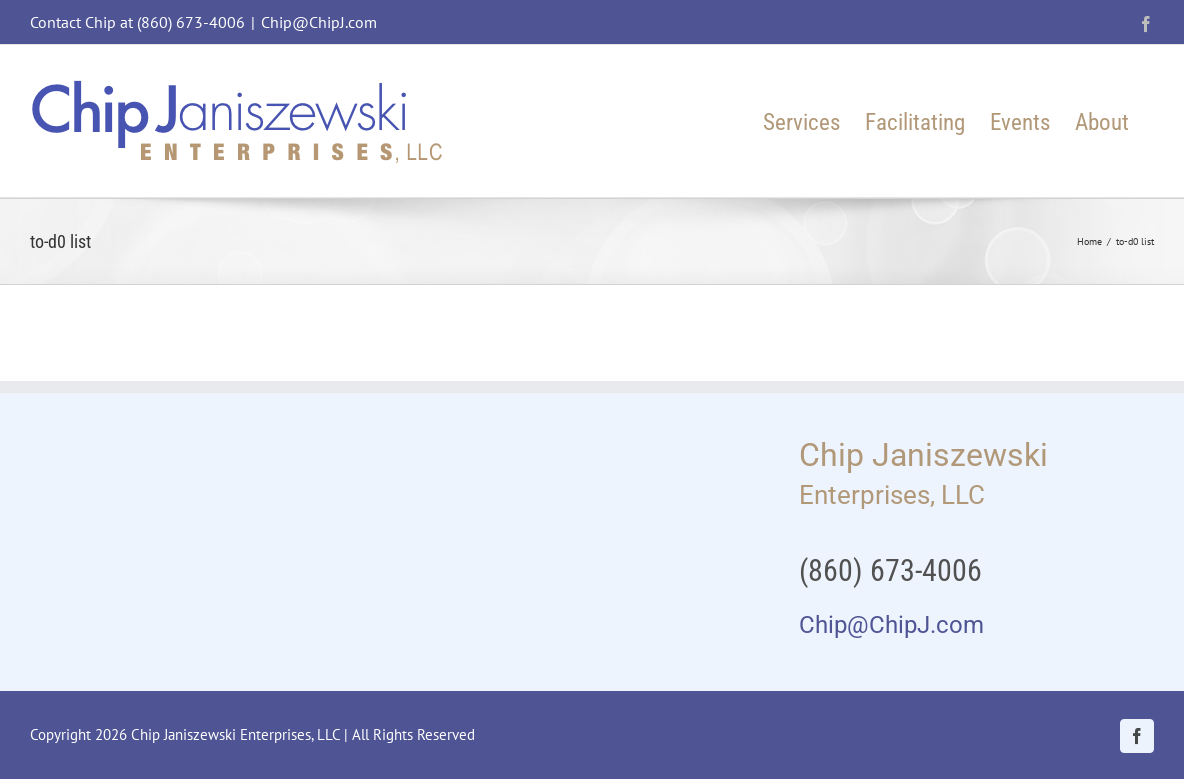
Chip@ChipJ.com (319, 22)
